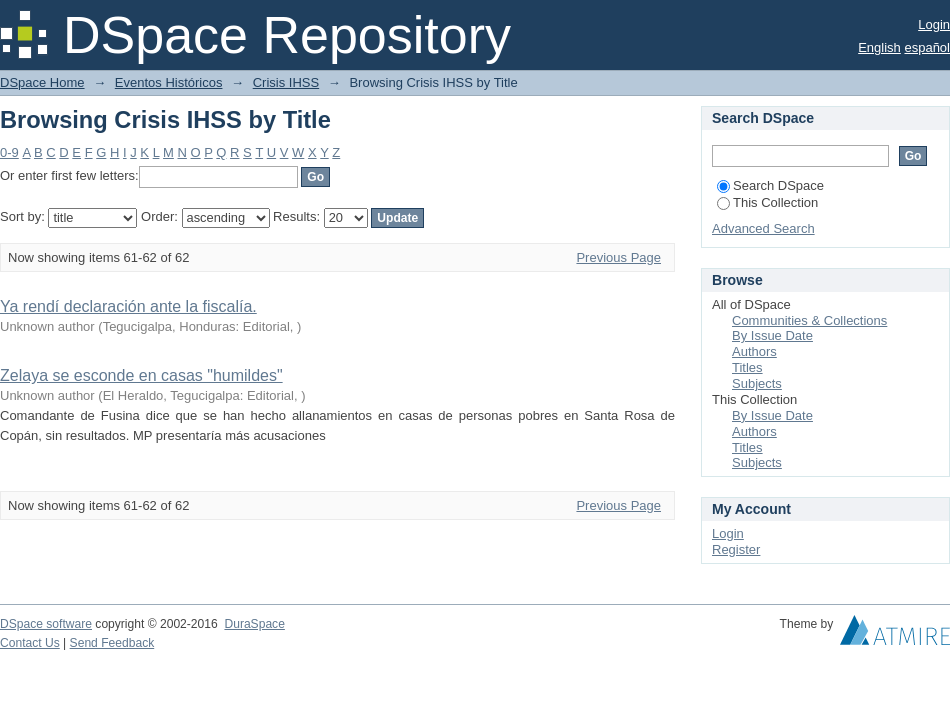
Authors (754, 351)
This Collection (767, 202)
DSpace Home (42, 82)
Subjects (757, 383)
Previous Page (618, 257)
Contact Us (30, 643)
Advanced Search (763, 228)
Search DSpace (770, 185)
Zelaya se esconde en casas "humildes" (141, 375)
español (927, 47)
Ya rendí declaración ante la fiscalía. (128, 306)
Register (736, 549)
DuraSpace (254, 624)
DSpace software (46, 624)
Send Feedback (112, 643)
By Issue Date (772, 335)
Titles (747, 367)
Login (934, 24)
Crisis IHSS (286, 82)
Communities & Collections (809, 320)
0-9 (9, 152)
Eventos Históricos (169, 82)
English (879, 47)
